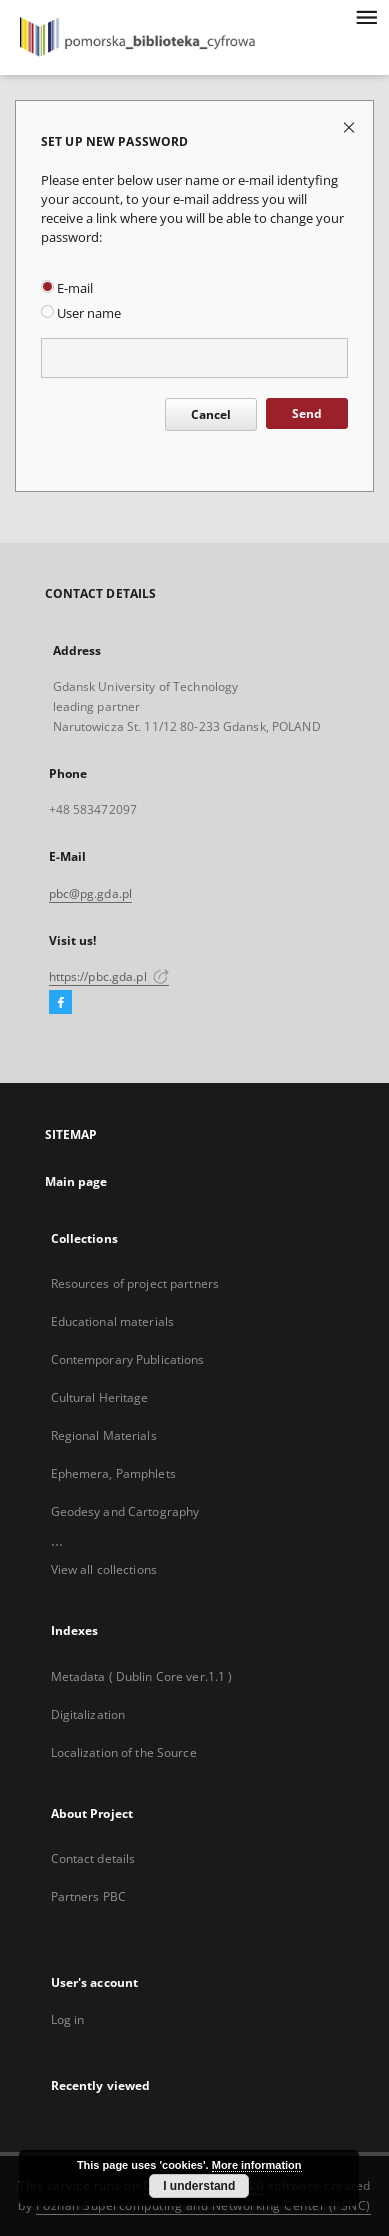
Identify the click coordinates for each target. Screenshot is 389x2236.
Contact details (93, 1858)
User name (81, 313)
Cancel (211, 414)
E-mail (67, 288)
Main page (76, 1181)
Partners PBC (88, 1896)
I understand (199, 2186)
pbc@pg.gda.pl (91, 893)
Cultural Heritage (100, 1397)
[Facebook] (60, 1003)
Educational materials (113, 1321)
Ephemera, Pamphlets (113, 1473)
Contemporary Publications (128, 1359)
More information (257, 2165)
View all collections (104, 1569)
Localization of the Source (124, 1752)
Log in (68, 2019)
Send (307, 413)
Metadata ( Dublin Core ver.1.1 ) (142, 1676)
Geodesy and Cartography (125, 1511)
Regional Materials (104, 1435)
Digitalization (88, 1714)
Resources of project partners (135, 1283)
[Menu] (366, 16)
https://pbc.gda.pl (109, 976)
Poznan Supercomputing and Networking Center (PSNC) (203, 2205)
